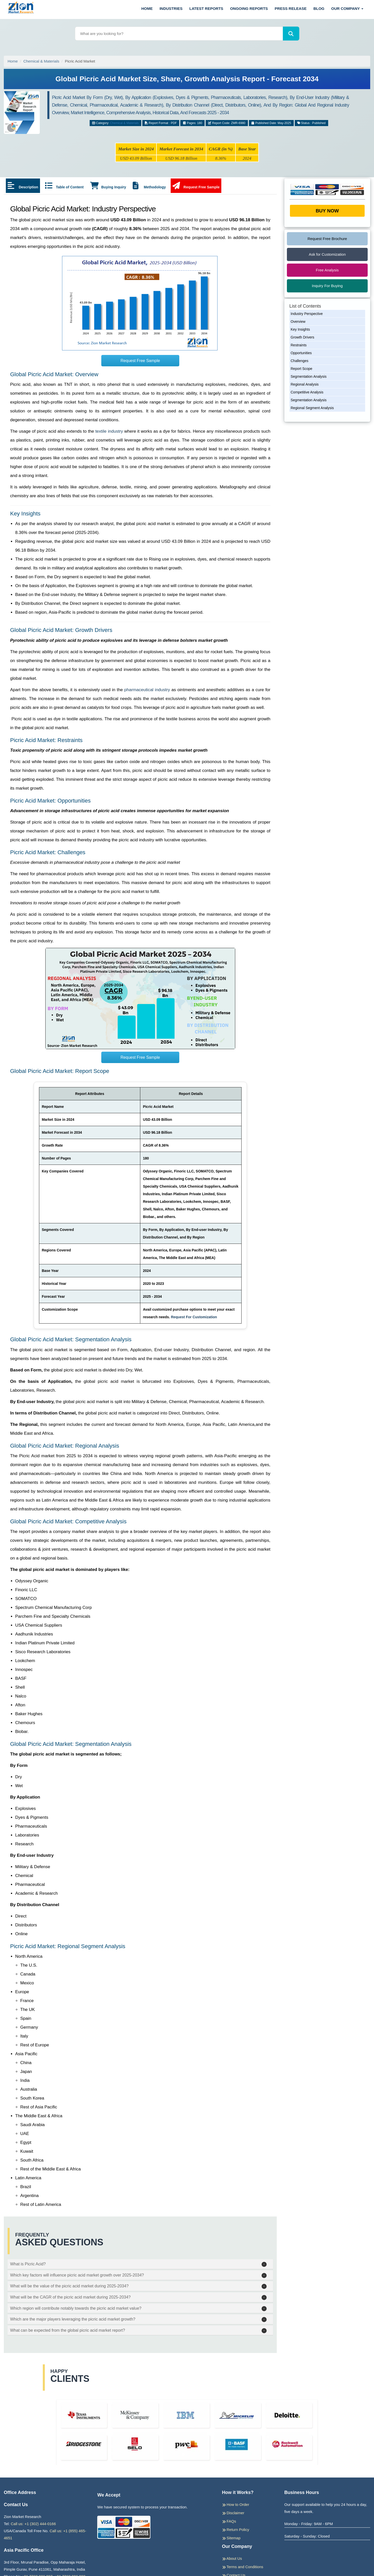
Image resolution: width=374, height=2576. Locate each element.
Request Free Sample (196, 185)
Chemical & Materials (41, 61)
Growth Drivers (302, 337)
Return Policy (235, 2529)
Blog (318, 8)
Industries (171, 8)
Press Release (291, 8)
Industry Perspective (307, 314)
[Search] (291, 34)
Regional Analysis (305, 384)
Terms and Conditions (242, 2567)
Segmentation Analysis (309, 376)
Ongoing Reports (249, 8)
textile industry (109, 431)
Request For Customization (194, 1317)
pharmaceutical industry (147, 689)
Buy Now (327, 210)
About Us (232, 2558)
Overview (298, 321)
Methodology (149, 185)
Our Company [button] (347, 8)
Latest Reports (206, 8)
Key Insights (300, 329)
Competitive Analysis (307, 392)
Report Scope (301, 369)
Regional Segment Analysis (312, 408)
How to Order (235, 2504)
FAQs (229, 2521)
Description (23, 185)
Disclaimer (233, 2513)
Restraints (299, 345)
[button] (138, 2264)
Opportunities (301, 353)
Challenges (299, 361)
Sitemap (231, 2538)
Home (147, 8)
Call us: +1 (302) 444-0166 (33, 2524)
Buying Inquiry (108, 185)
